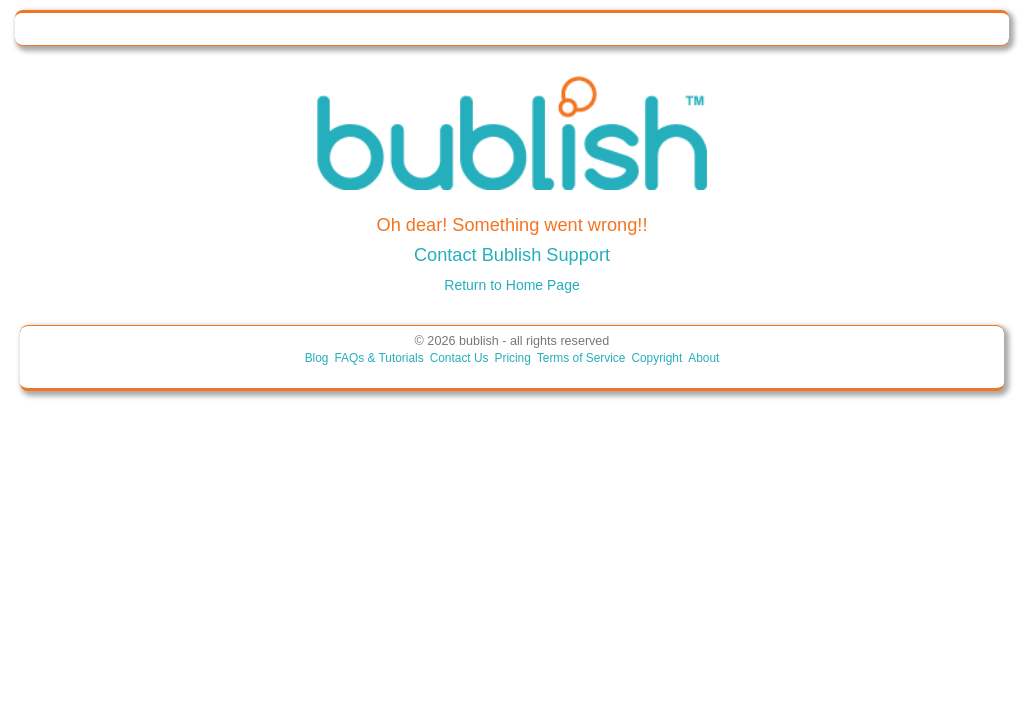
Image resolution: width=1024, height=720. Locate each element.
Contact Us (459, 358)
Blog (317, 358)
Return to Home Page (511, 285)
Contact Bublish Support (512, 255)
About (703, 358)
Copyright (656, 358)
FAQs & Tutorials (378, 358)
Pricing (512, 358)
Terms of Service (581, 358)
